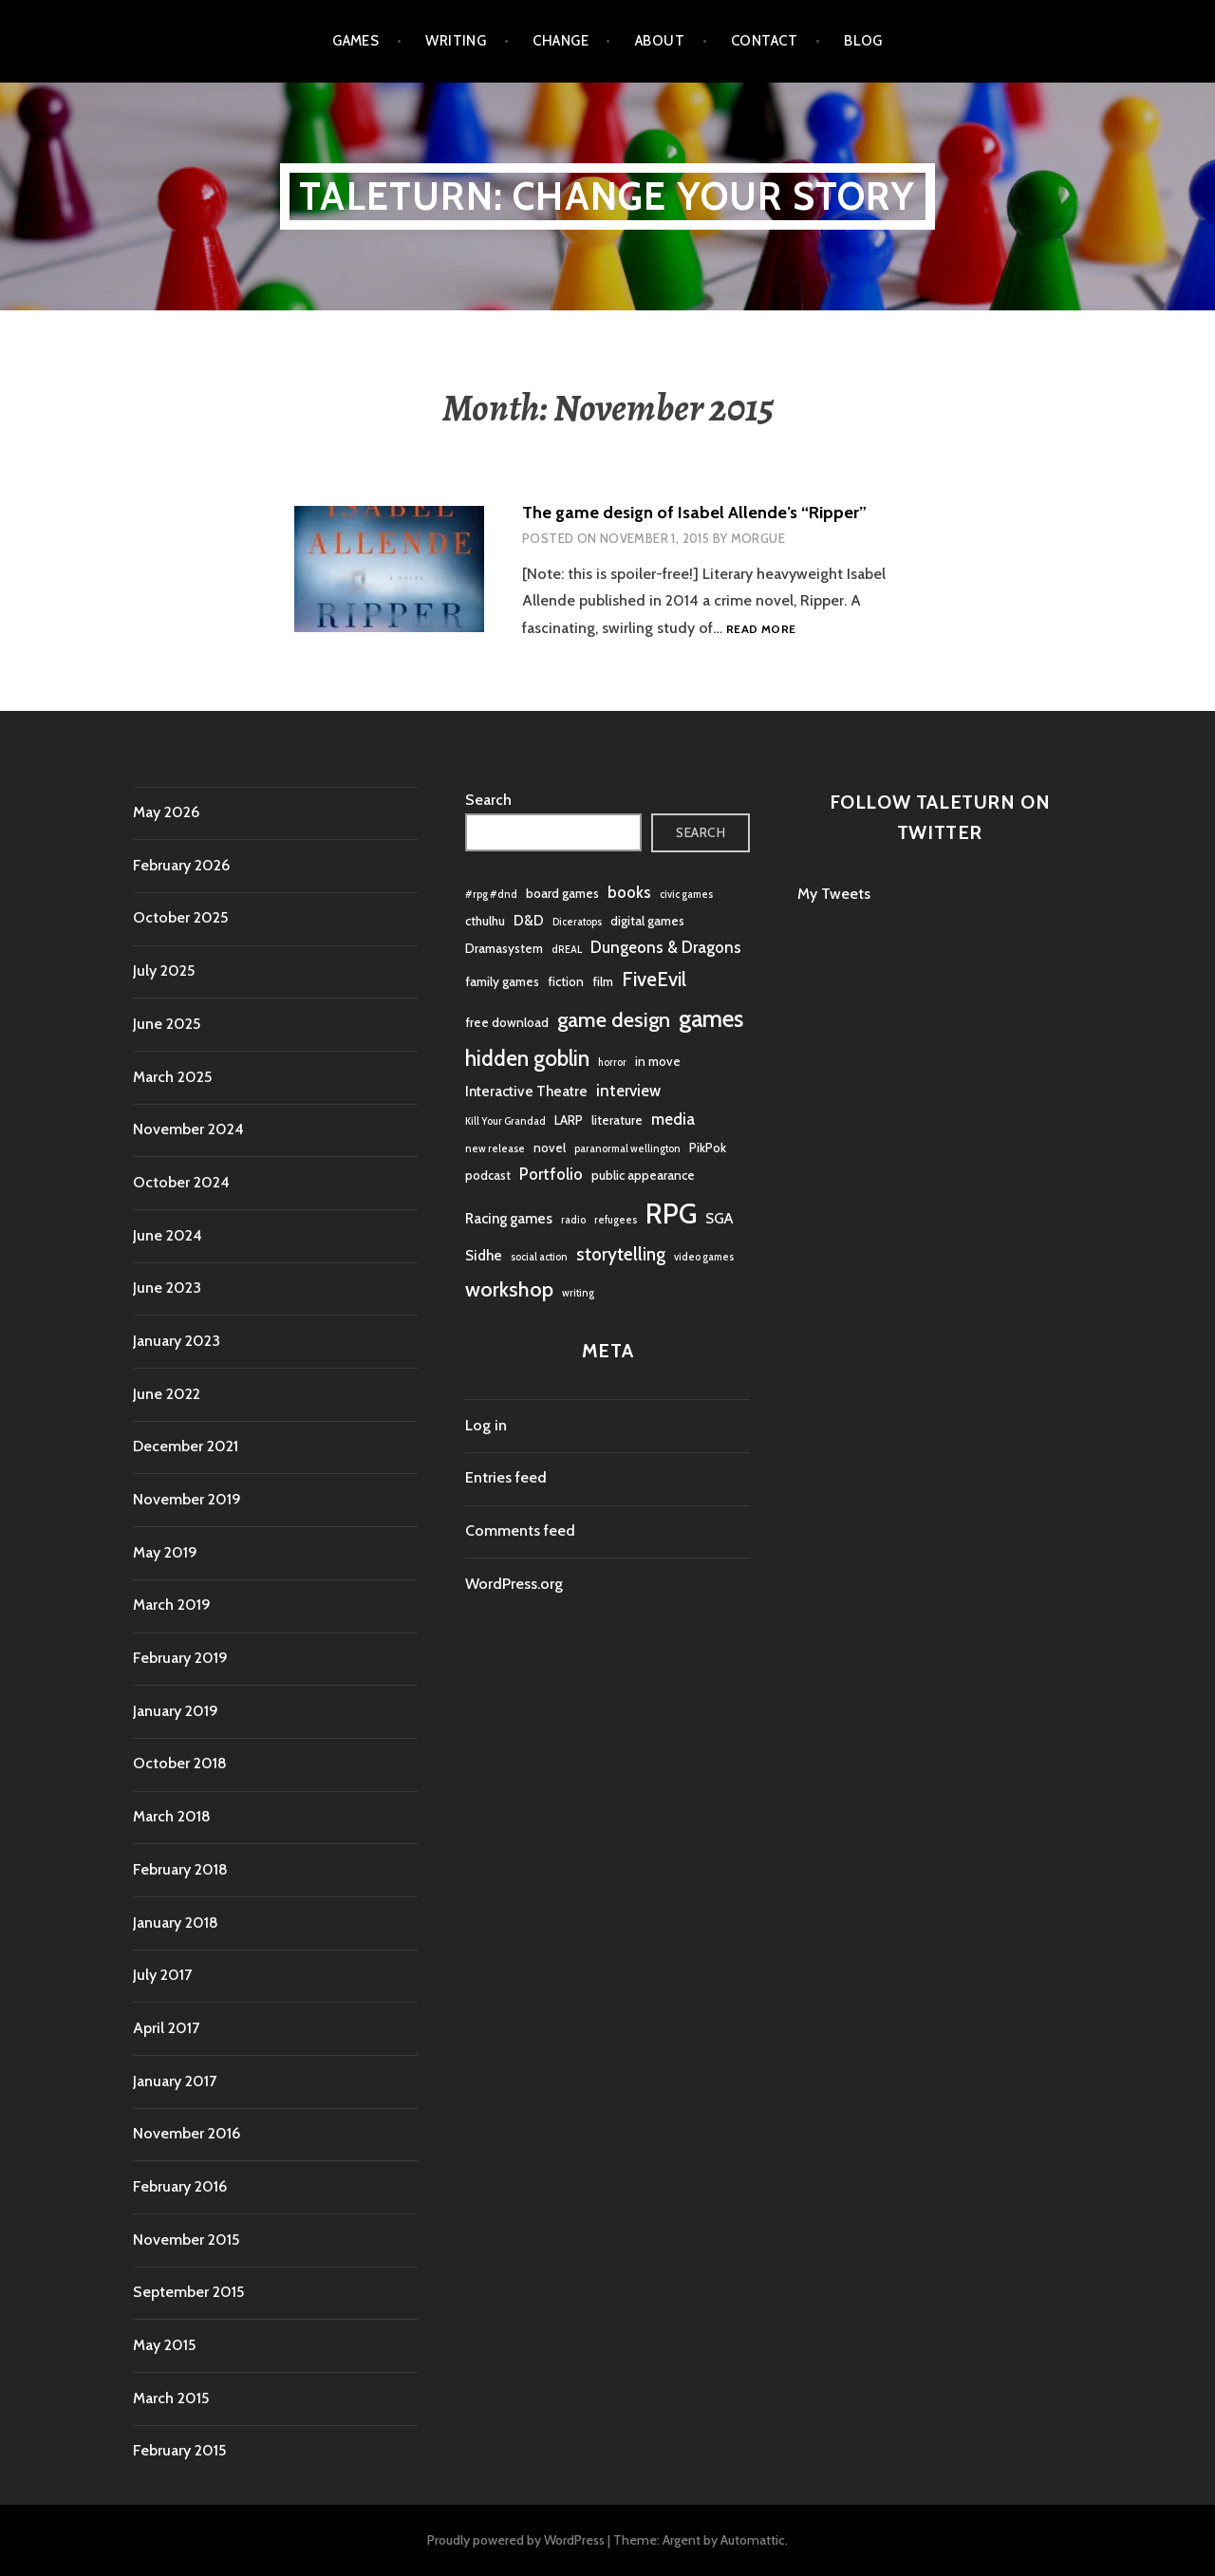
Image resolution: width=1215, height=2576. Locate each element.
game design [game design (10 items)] (613, 1019)
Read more (760, 630)
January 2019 (175, 1711)
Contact (764, 40)
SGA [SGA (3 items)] (719, 1218)
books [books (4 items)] (629, 892)
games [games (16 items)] (711, 1018)
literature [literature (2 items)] (617, 1120)
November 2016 (186, 2133)
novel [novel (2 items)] (549, 1147)
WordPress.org (514, 1584)
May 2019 (165, 1552)
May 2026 (166, 812)
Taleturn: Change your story (607, 196)
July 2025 (164, 970)
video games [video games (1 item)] (704, 1257)
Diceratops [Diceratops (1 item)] (577, 922)
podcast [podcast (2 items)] (488, 1175)
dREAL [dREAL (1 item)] (566, 949)
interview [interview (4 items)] (628, 1090)
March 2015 (171, 2398)
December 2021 (185, 1446)
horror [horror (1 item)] (612, 1062)
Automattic (752, 2539)
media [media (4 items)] (673, 1119)
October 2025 (180, 917)
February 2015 (179, 2450)
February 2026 (181, 865)
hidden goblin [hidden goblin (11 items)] (527, 1058)
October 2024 (181, 1182)
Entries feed (506, 1477)
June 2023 (167, 1288)
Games (355, 40)
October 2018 (180, 1763)
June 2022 (166, 1394)
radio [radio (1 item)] (573, 1220)
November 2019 (187, 1499)
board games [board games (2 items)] (562, 893)
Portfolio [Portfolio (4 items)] (551, 1174)
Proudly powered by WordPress (516, 2539)
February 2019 (180, 1658)
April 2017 (166, 2028)
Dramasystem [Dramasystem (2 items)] (504, 948)
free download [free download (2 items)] (507, 1022)
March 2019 (172, 1605)
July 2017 (162, 1975)
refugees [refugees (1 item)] (615, 1220)
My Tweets (833, 894)
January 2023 (176, 1341)
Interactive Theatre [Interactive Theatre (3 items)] (526, 1091)
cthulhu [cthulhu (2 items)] (485, 920)
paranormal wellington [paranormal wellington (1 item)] (627, 1149)
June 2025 (166, 1024)
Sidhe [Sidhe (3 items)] (483, 1255)
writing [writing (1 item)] (578, 1293)
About (659, 40)
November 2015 (186, 2240)
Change (561, 40)
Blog (863, 40)
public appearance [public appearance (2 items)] (643, 1175)
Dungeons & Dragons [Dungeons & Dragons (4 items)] (665, 947)
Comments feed (520, 1530)
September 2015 (188, 2292)
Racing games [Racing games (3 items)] (508, 1218)
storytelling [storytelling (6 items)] (620, 1254)
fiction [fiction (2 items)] (566, 981)
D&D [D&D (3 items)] (529, 920)
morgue (758, 538)
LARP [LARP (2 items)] (568, 1120)
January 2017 (174, 2081)
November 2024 (188, 1129)
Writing (455, 40)
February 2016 (180, 2186)
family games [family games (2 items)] (502, 981)
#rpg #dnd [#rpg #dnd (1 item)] (491, 894)
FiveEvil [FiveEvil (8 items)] (654, 979)
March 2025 (172, 1077)
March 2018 (172, 1816)
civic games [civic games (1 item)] (686, 894)
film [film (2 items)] (602, 981)
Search (488, 800)
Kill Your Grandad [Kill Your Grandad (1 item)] (505, 1121)
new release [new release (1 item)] (495, 1149)
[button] (389, 569)
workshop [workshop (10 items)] (509, 1289)
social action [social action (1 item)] (539, 1257)
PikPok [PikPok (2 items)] (707, 1147)
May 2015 (164, 2345)
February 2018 (180, 1869)
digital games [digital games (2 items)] (647, 920)
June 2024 (167, 1235)
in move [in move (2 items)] (658, 1061)
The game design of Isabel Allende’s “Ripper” (694, 512)
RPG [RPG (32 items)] (671, 1213)
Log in (486, 1425)
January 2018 (175, 1922)
